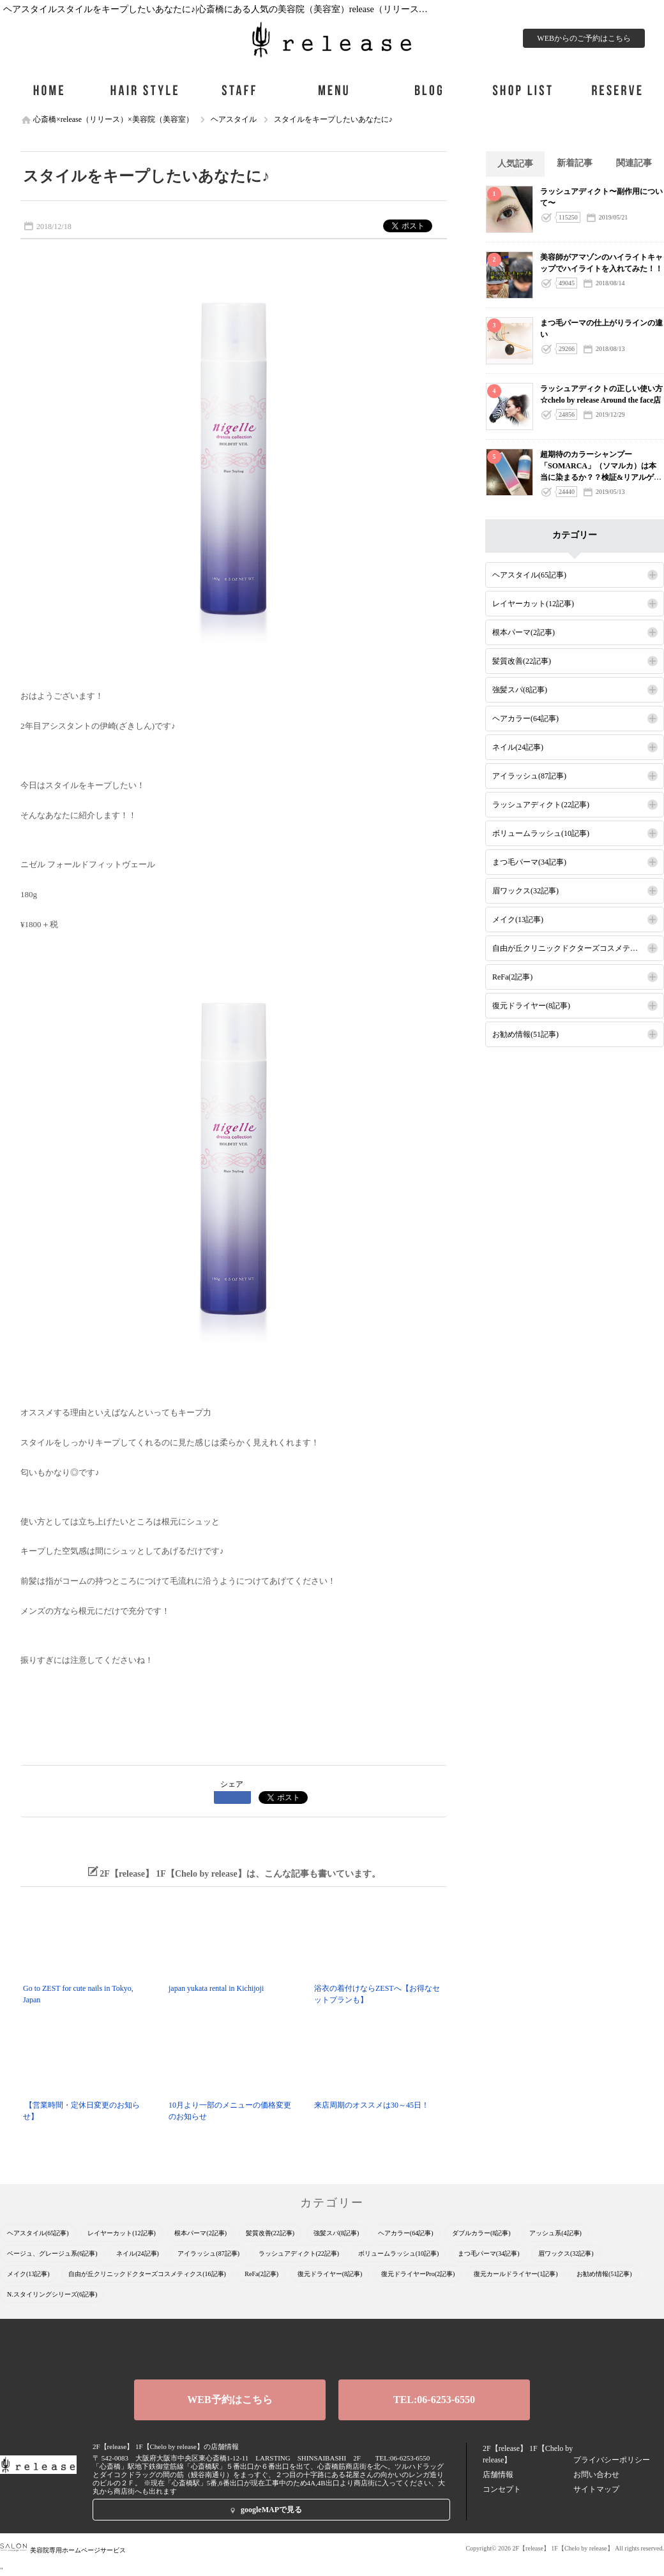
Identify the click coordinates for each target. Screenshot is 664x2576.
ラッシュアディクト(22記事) (540, 804)
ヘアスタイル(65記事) (529, 574)
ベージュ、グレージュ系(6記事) (52, 2253)
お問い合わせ (596, 2474)
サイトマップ (596, 2489)
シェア (231, 1784)
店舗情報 (498, 2474)
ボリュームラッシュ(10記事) (540, 833)
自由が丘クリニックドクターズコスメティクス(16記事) (578, 948)
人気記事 (515, 163)
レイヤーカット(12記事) (533, 603)
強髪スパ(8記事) (519, 689)
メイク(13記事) (517, 919)
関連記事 (634, 163)
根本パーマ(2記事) (523, 632)
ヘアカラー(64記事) (525, 718)
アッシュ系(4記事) (555, 2233)
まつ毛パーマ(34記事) (529, 862)
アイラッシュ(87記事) (529, 775)
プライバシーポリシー (611, 2459)
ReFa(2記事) (512, 976)
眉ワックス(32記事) (525, 890)
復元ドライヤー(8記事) (531, 1005)
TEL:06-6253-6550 (434, 2399)
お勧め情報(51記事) (525, 1034)
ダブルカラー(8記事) (481, 2233)
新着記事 (574, 163)
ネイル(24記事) (517, 747)
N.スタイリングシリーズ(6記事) (52, 2294)
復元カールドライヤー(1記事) (516, 2273)
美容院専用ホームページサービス (63, 2550)
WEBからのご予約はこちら (584, 38)
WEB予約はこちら (229, 2399)
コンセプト (502, 2489)
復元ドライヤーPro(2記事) (418, 2273)
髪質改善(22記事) (521, 661)
